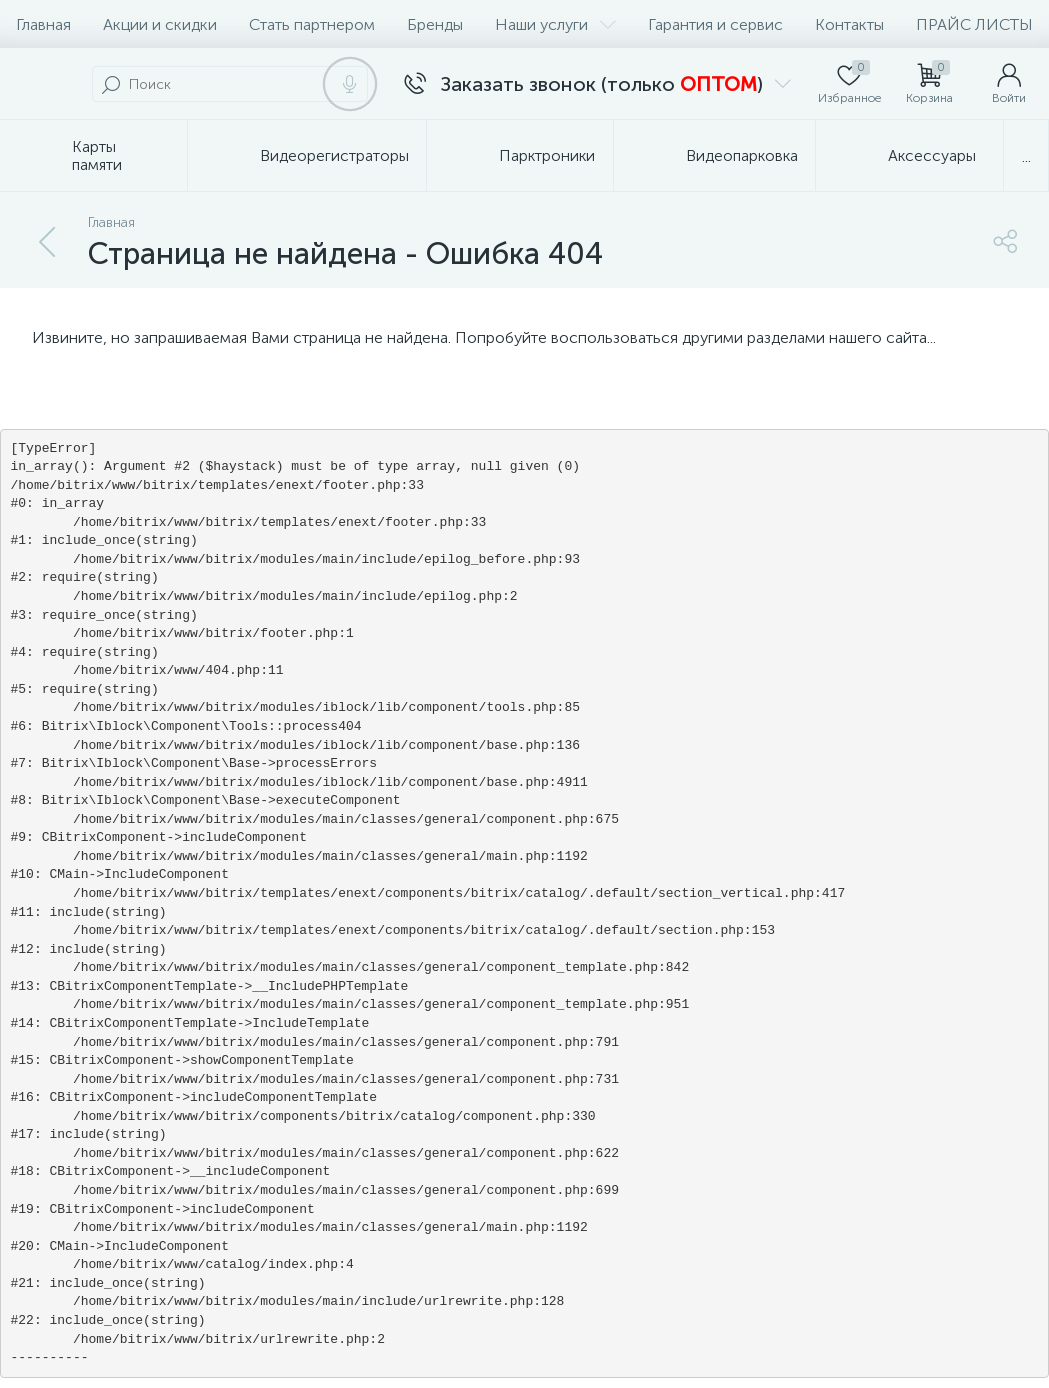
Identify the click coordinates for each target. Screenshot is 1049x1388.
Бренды (435, 24)
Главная (43, 24)
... (1026, 156)
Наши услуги (555, 24)
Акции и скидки (160, 24)
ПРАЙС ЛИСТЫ (974, 24)
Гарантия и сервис (715, 24)
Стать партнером (312, 24)
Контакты (849, 24)
